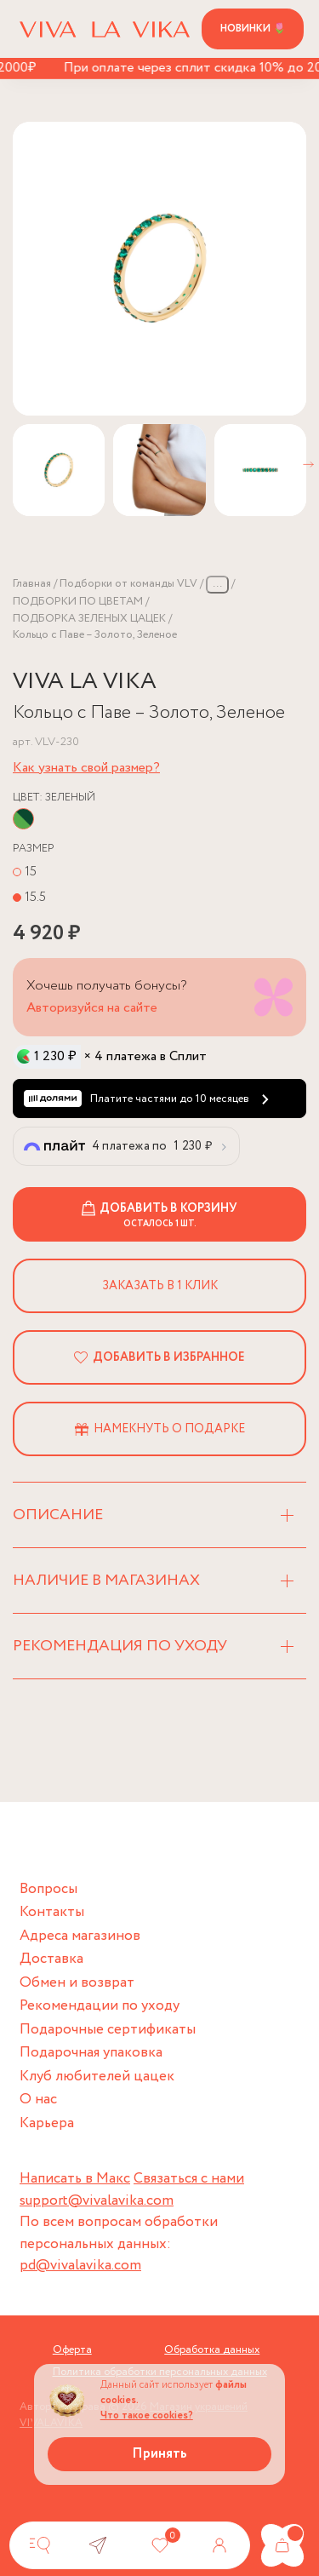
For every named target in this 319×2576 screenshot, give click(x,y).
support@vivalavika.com (97, 2201)
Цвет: (54, 797)
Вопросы (48, 1889)
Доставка (51, 1959)
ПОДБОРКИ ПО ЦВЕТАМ (78, 602)
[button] (308, 464)
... (217, 584)
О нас (38, 2099)
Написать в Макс (75, 2178)
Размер (33, 848)
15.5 (35, 897)
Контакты (52, 1912)
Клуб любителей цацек (97, 2076)
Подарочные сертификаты (108, 2029)
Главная (32, 584)
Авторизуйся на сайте (91, 1008)
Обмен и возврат (77, 1983)
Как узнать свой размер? (86, 767)
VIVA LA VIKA (85, 681)
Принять (159, 2454)
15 (31, 871)
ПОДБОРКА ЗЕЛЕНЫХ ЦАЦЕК (89, 619)
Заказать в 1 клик (160, 1285)
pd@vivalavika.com (80, 2265)
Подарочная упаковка (91, 2052)
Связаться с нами (189, 2178)
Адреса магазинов (80, 1936)
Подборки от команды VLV (128, 584)
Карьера (47, 2123)
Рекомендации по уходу (99, 2006)
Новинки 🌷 (253, 28)
